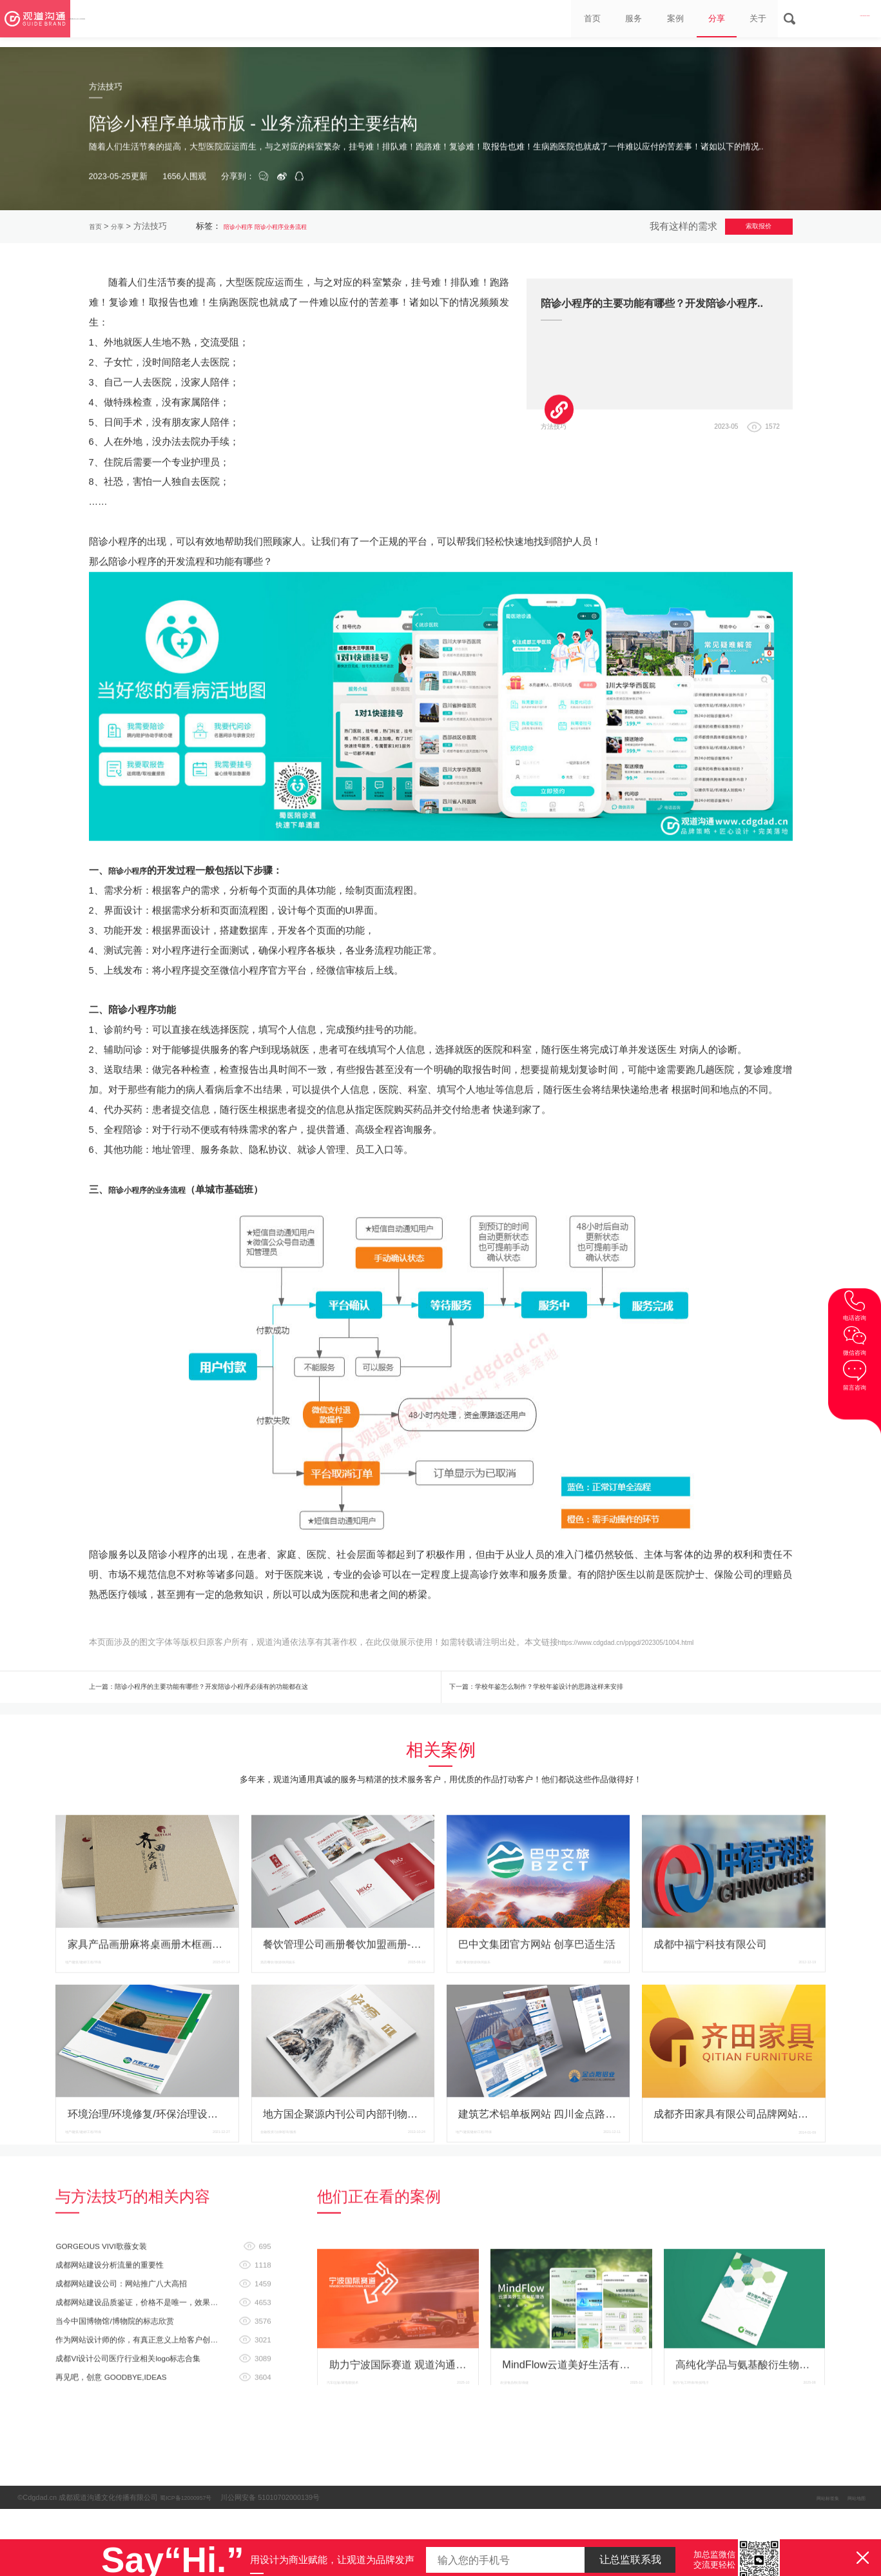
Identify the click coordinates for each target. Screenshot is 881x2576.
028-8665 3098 (828, 23)
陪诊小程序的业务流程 (156, 1444)
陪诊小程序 (252, 230)
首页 (522, 23)
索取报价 (743, 230)
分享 (676, 23)
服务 (573, 23)
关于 (727, 23)
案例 (624, 23)
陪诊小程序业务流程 (313, 230)
